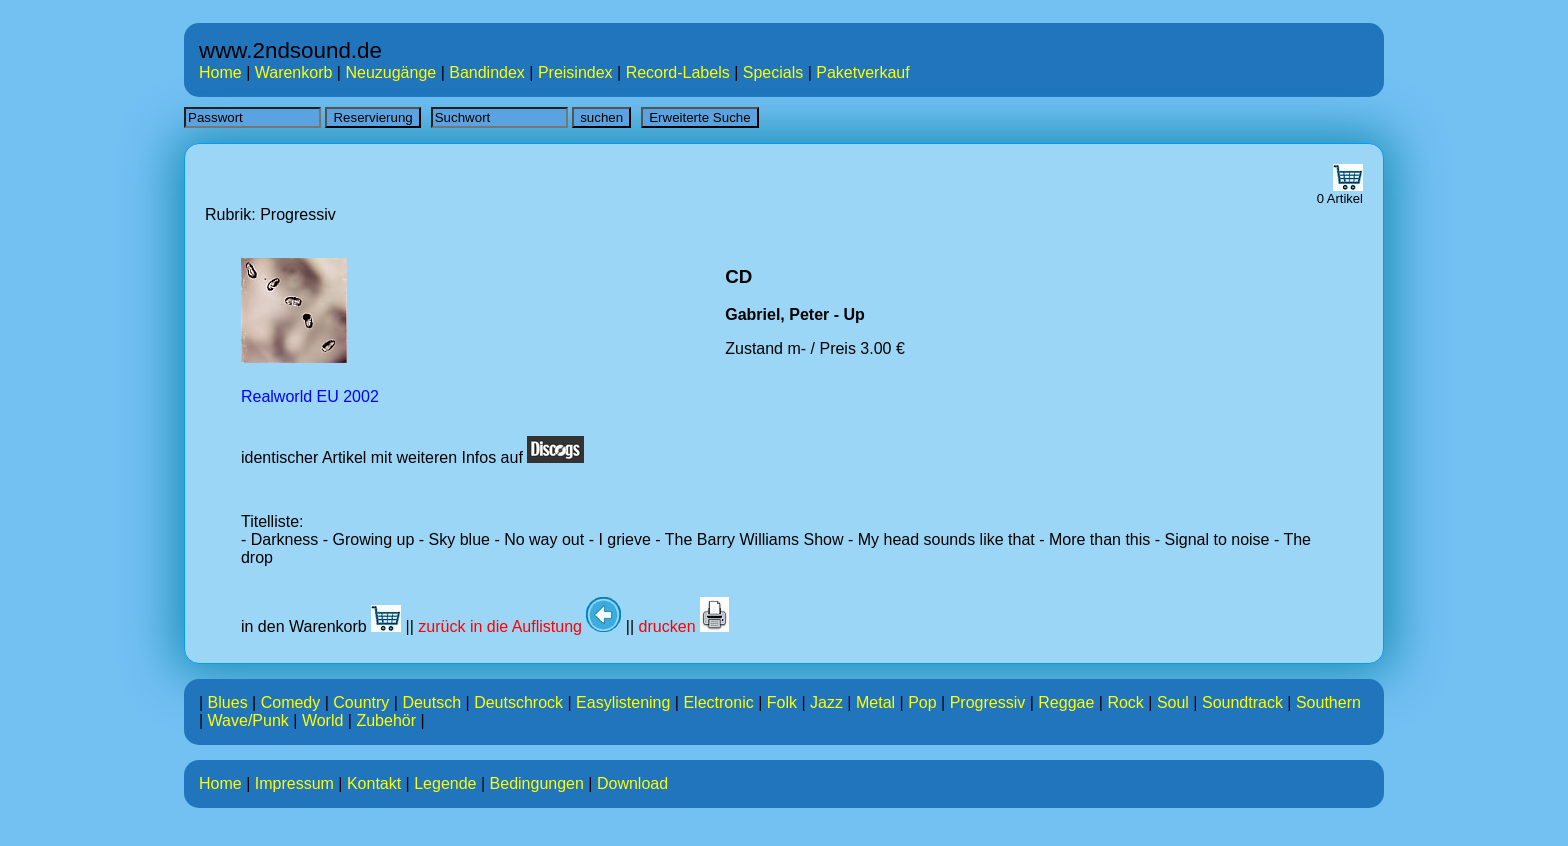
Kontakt (374, 783)
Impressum (294, 783)
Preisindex (575, 72)
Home (220, 72)
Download (632, 783)
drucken (684, 626)
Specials (773, 72)
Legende (445, 783)
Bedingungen (537, 783)
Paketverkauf (862, 72)
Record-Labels (678, 72)
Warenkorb (294, 72)
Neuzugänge (390, 72)
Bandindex (487, 72)
